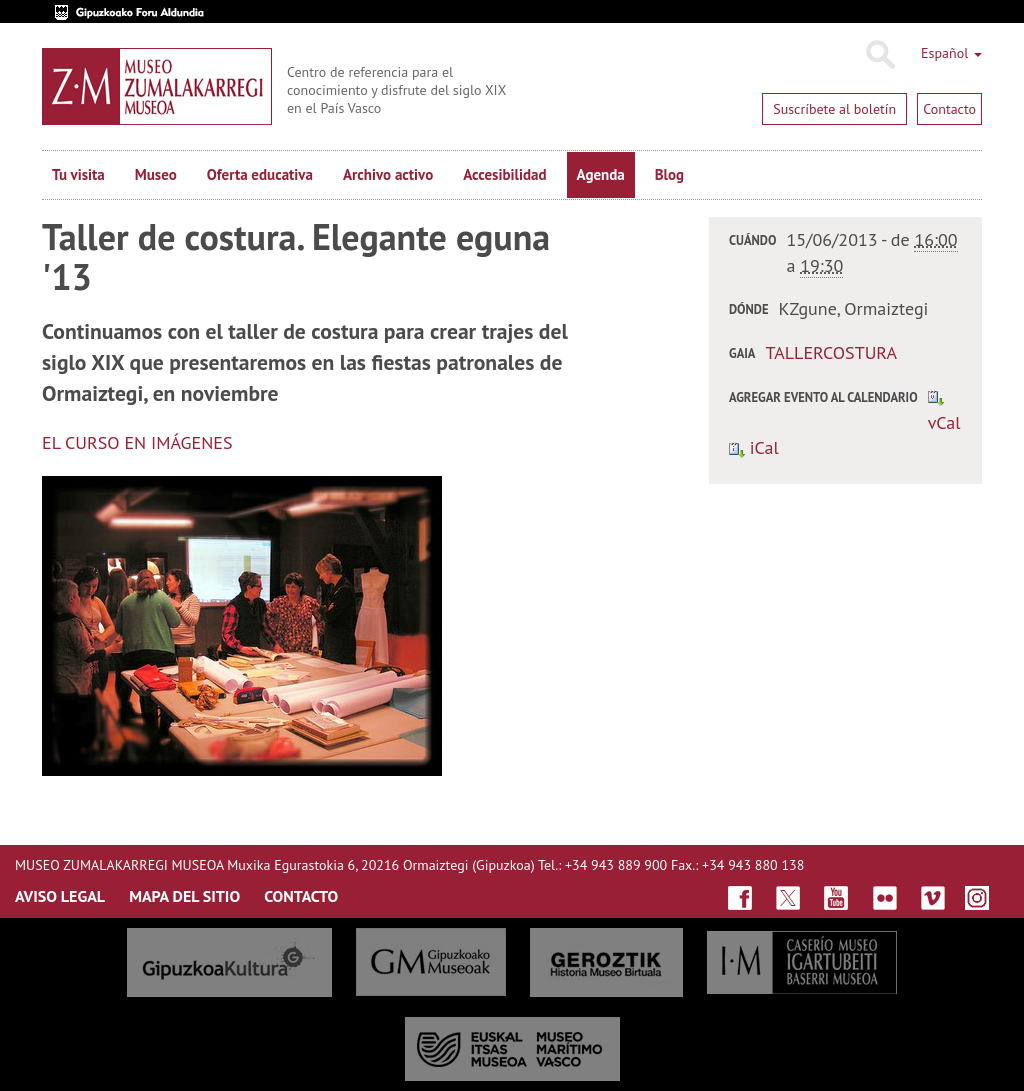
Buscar (879, 55)
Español (951, 53)
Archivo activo (388, 174)
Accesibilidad (504, 174)
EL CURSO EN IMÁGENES (137, 442)
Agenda (601, 174)
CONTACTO (301, 896)
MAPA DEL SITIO (184, 896)
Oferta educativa (260, 174)
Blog (669, 174)
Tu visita (78, 174)
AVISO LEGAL (60, 896)
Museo (156, 174)
